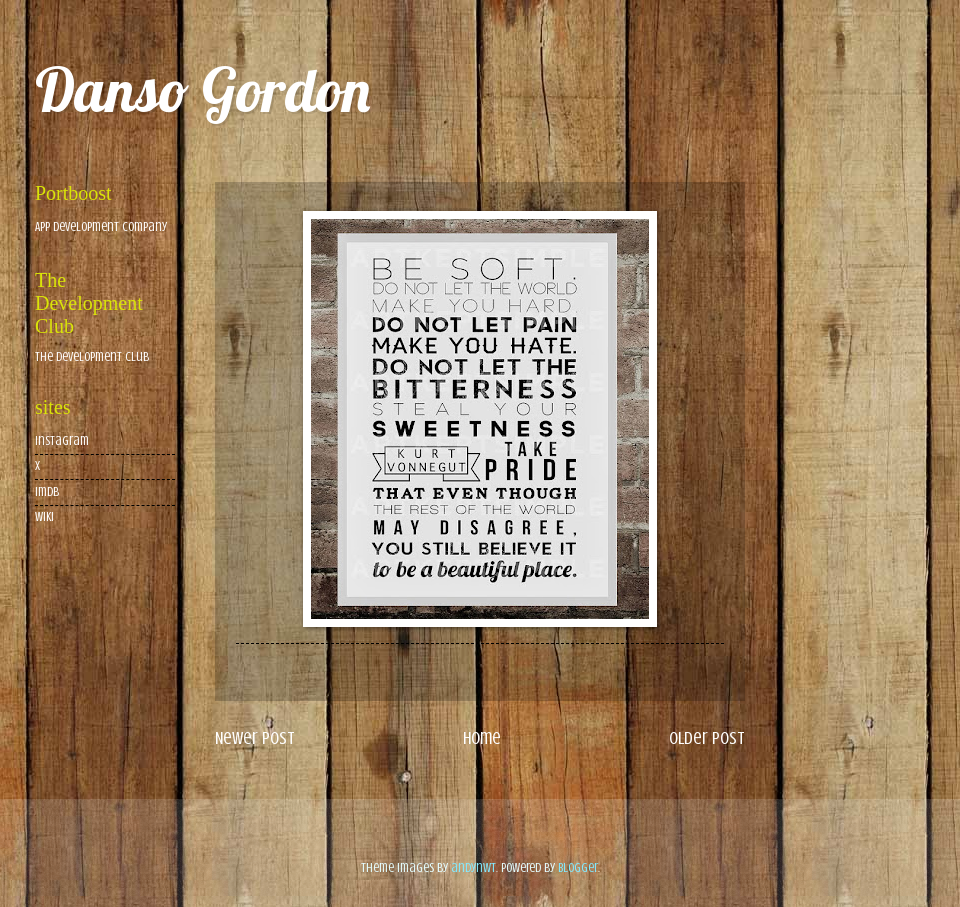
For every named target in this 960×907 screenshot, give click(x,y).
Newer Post (255, 738)
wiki (44, 517)
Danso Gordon (202, 89)
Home (482, 738)
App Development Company (101, 227)
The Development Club (92, 357)
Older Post (707, 738)
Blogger (578, 868)
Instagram (62, 441)
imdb (47, 492)
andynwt (473, 868)
